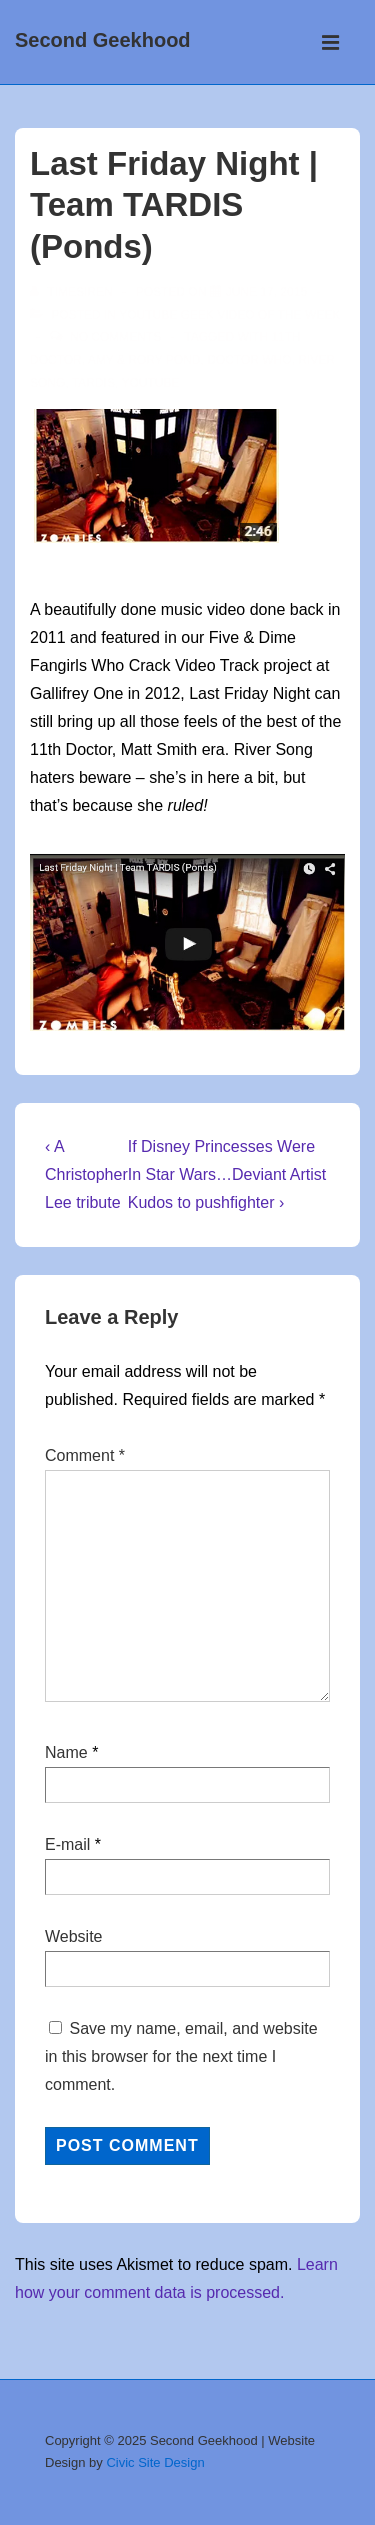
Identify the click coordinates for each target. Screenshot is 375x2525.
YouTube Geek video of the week (229, 315)
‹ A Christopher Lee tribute (86, 1174)
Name (66, 1752)
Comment (85, 1455)
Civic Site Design (155, 2462)
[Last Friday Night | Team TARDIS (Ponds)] (266, 292)
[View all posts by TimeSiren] (73, 292)
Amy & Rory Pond (144, 360)
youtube (150, 383)
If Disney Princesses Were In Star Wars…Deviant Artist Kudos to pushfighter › (227, 1174)
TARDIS (93, 383)
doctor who (249, 360)
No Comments (115, 337)
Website (74, 1936)
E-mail (67, 1844)
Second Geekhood (103, 40)
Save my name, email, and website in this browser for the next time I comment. (181, 2056)
